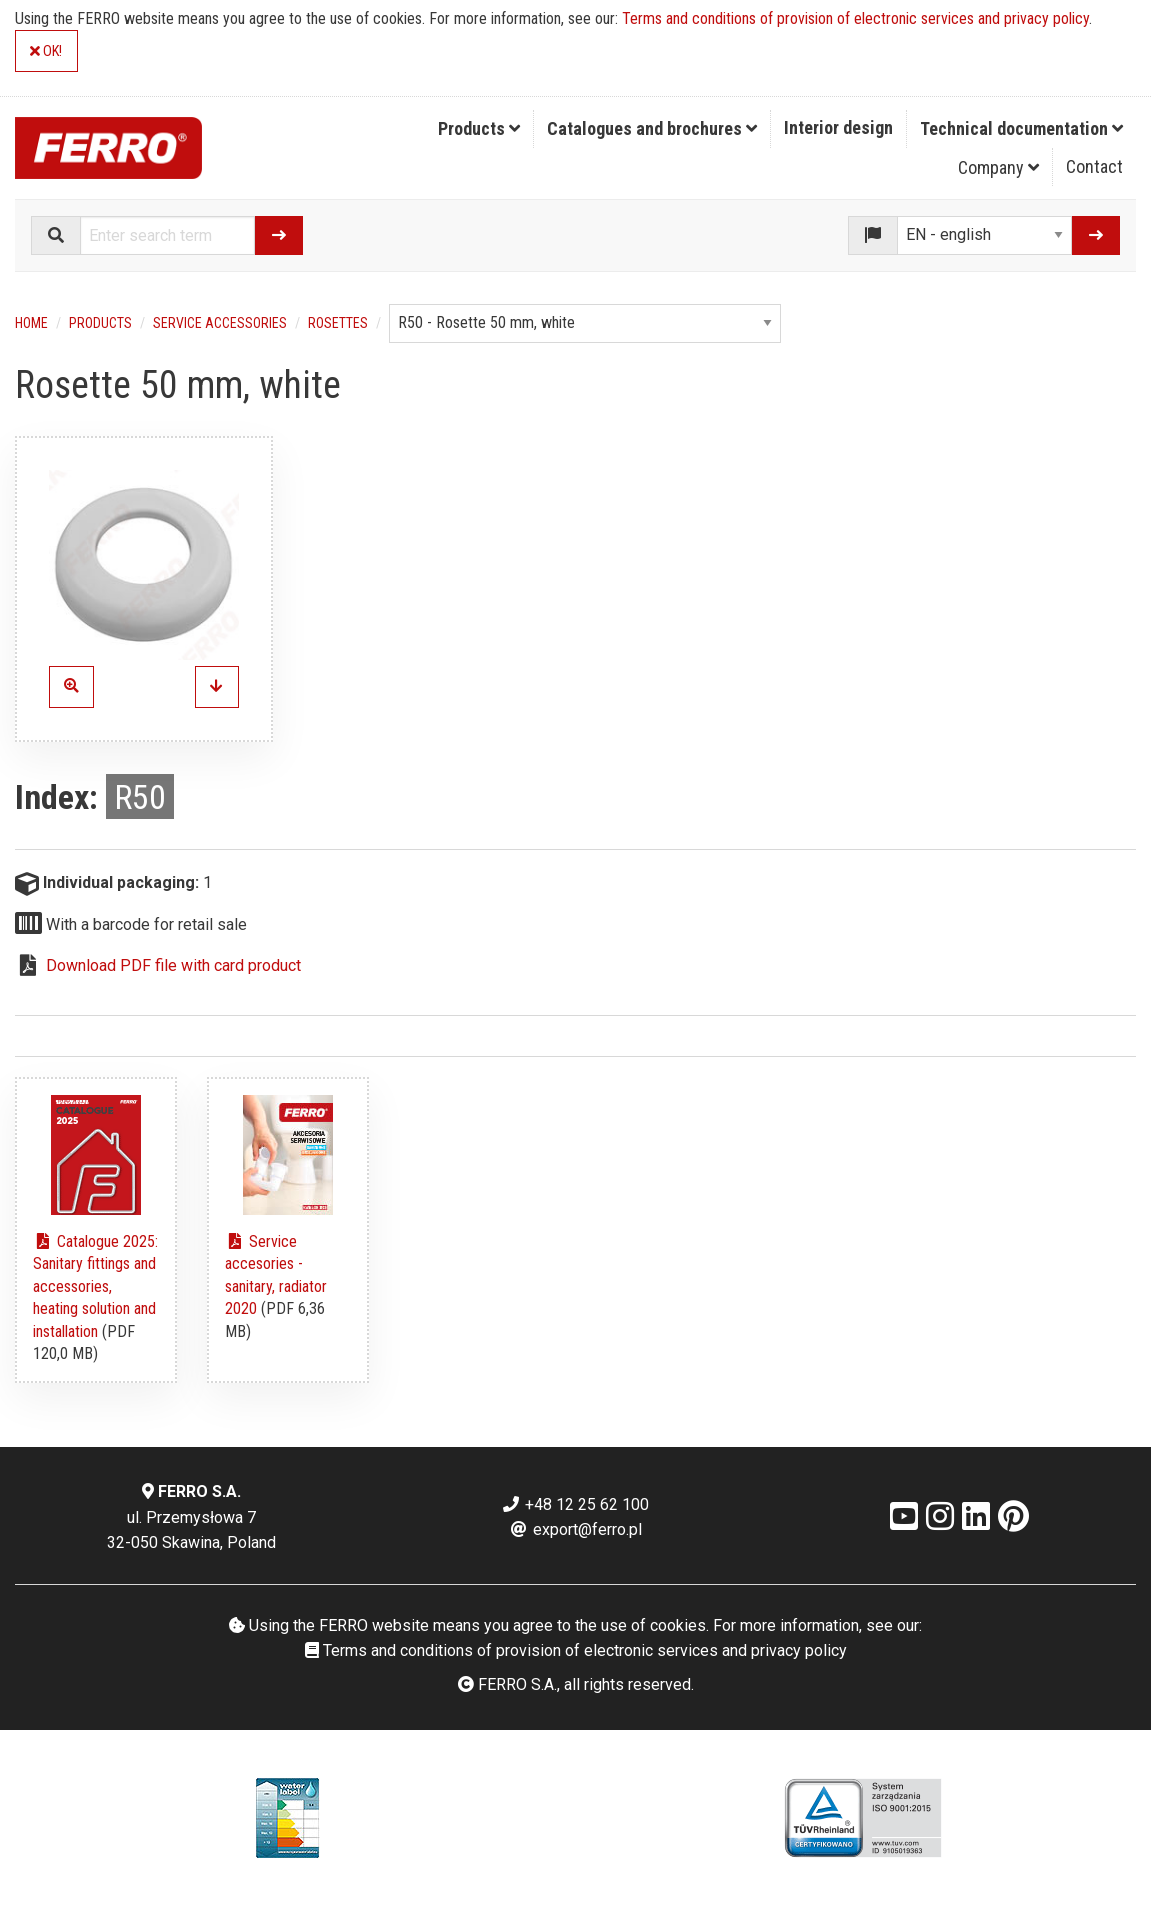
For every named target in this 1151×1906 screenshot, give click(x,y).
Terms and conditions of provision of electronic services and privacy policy (855, 18)
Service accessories (220, 323)
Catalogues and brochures (652, 128)
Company (998, 167)
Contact (1094, 166)
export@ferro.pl (575, 1529)
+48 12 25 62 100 (575, 1504)
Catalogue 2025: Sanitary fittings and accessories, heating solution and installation (95, 1286)
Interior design (838, 127)
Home (31, 323)
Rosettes (338, 323)
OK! (46, 51)
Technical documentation (1021, 128)
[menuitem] (479, 129)
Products (479, 128)
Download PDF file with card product (173, 965)
